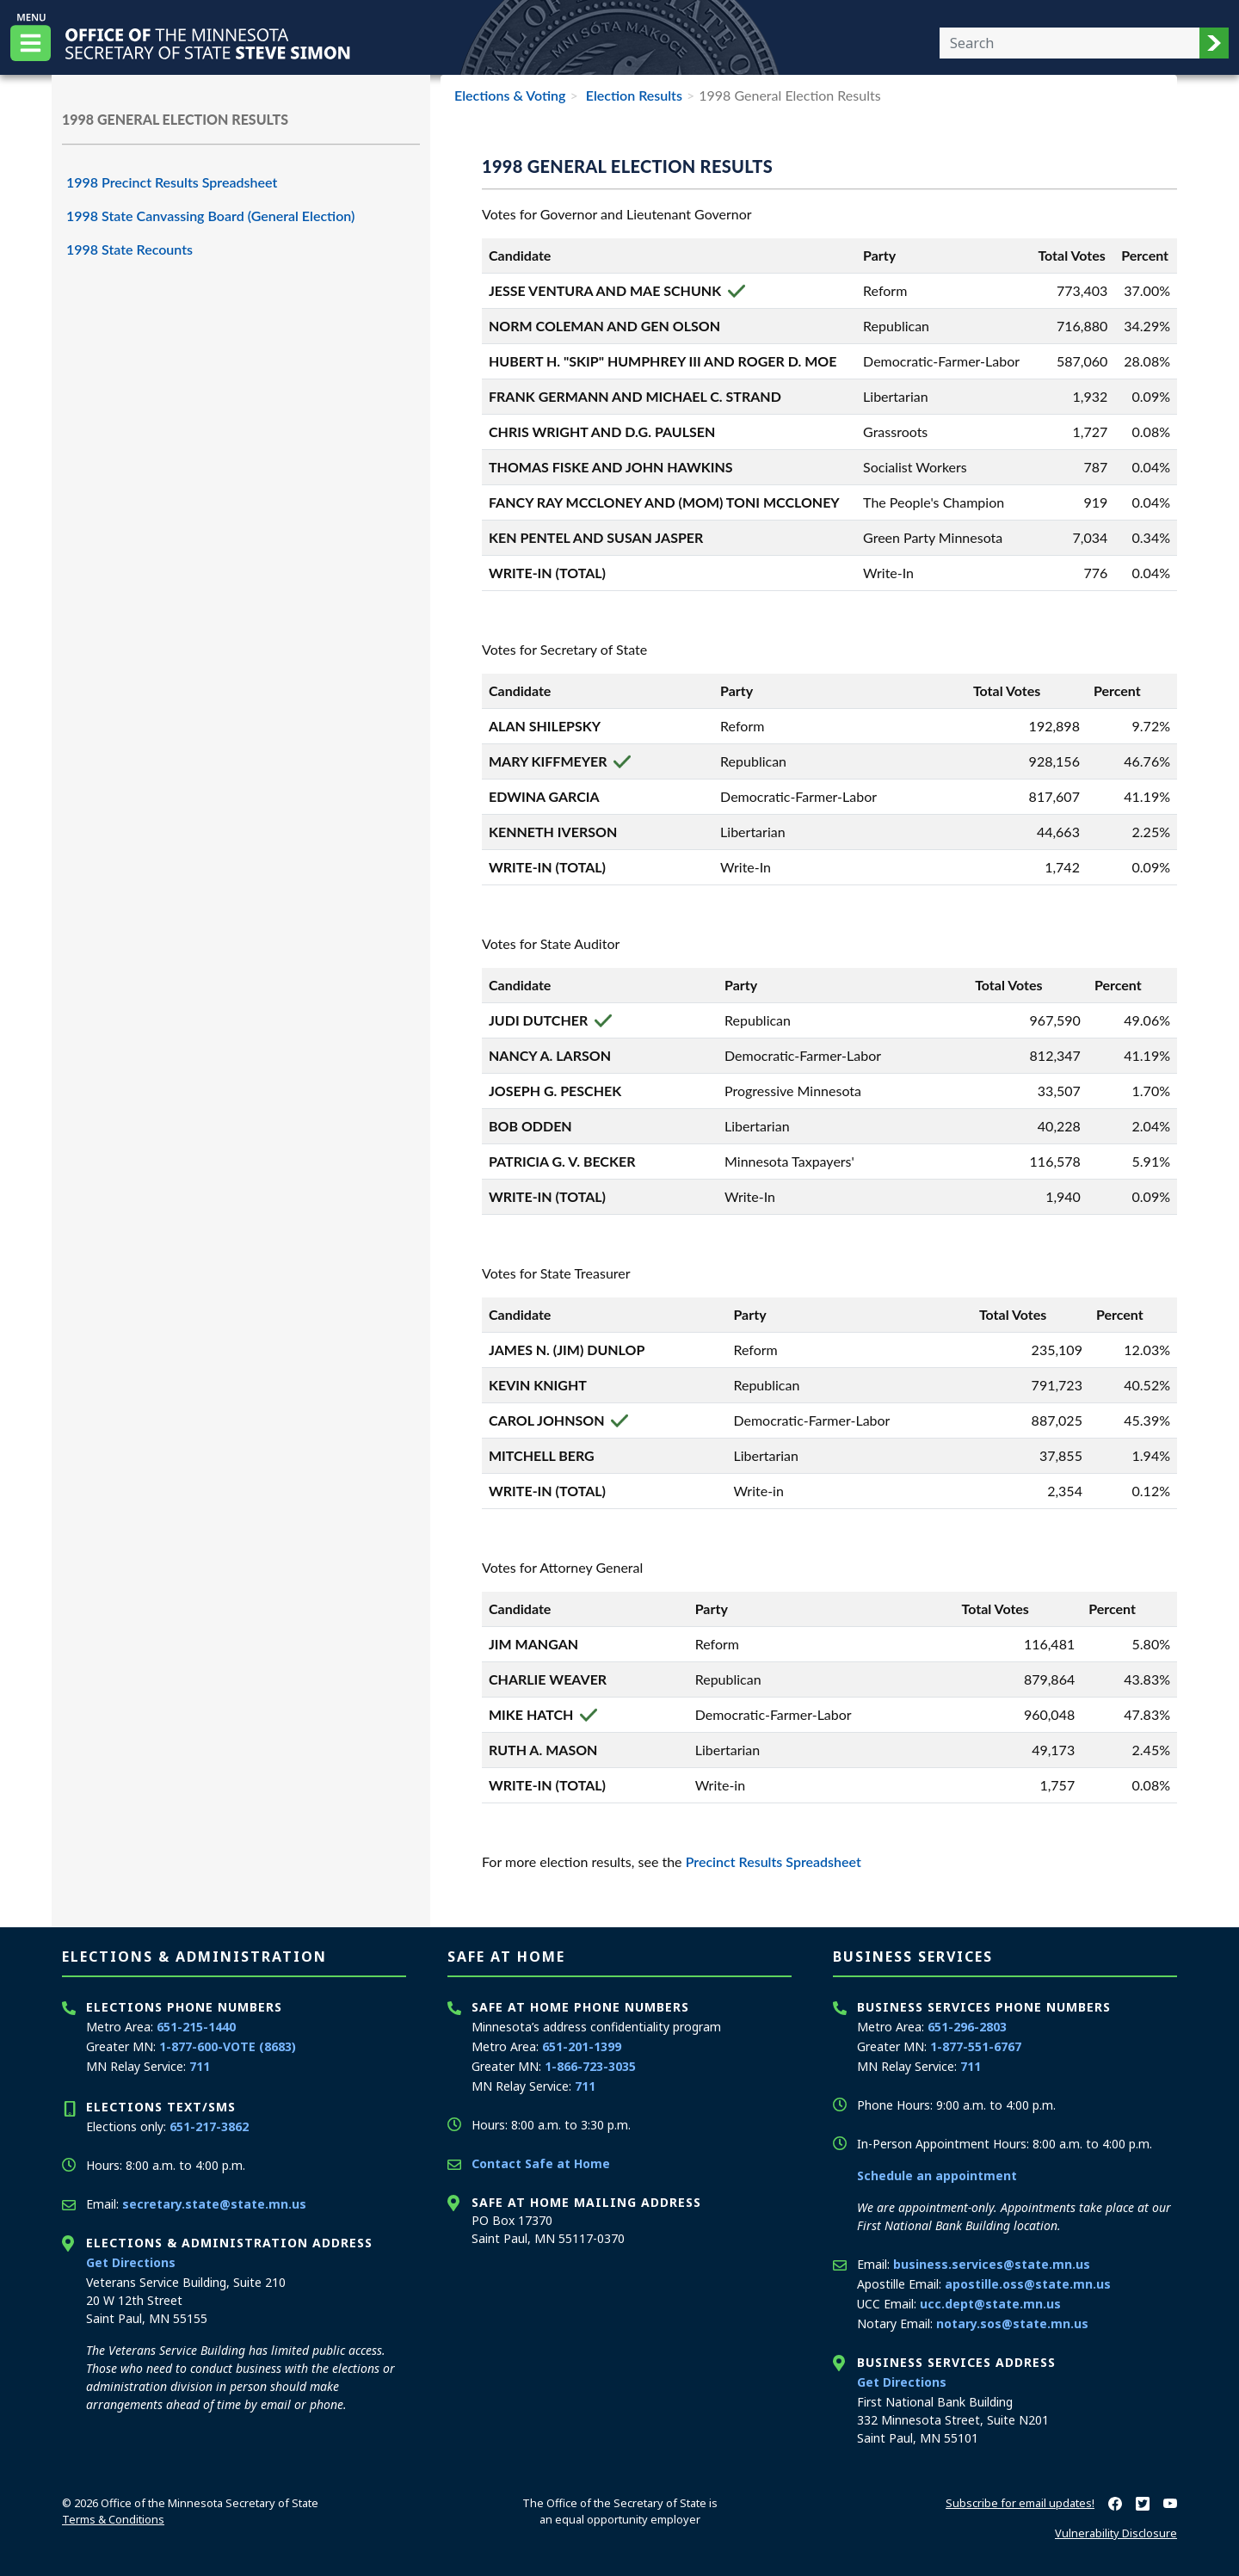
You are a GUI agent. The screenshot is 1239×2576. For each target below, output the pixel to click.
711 (199, 2066)
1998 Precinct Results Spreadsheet (171, 182)
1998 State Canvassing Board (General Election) (210, 215)
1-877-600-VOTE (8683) (227, 2046)
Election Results (632, 95)
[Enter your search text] (1069, 43)
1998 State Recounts (129, 249)
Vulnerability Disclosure (1116, 2533)
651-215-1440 (196, 2026)
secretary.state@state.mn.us (214, 2204)
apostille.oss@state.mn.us (1028, 2284)
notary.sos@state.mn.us (1012, 2323)
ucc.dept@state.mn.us (990, 2304)
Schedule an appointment (937, 2175)
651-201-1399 (581, 2046)
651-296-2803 (967, 2026)
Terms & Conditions (113, 2519)
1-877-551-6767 (975, 2046)
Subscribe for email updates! (1020, 2503)
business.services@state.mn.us (991, 2264)
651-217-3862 (209, 2126)
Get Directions (131, 2262)
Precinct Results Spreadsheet (773, 1861)
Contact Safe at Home (541, 2163)
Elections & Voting (509, 95)
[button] (1214, 43)
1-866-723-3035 (590, 2066)
